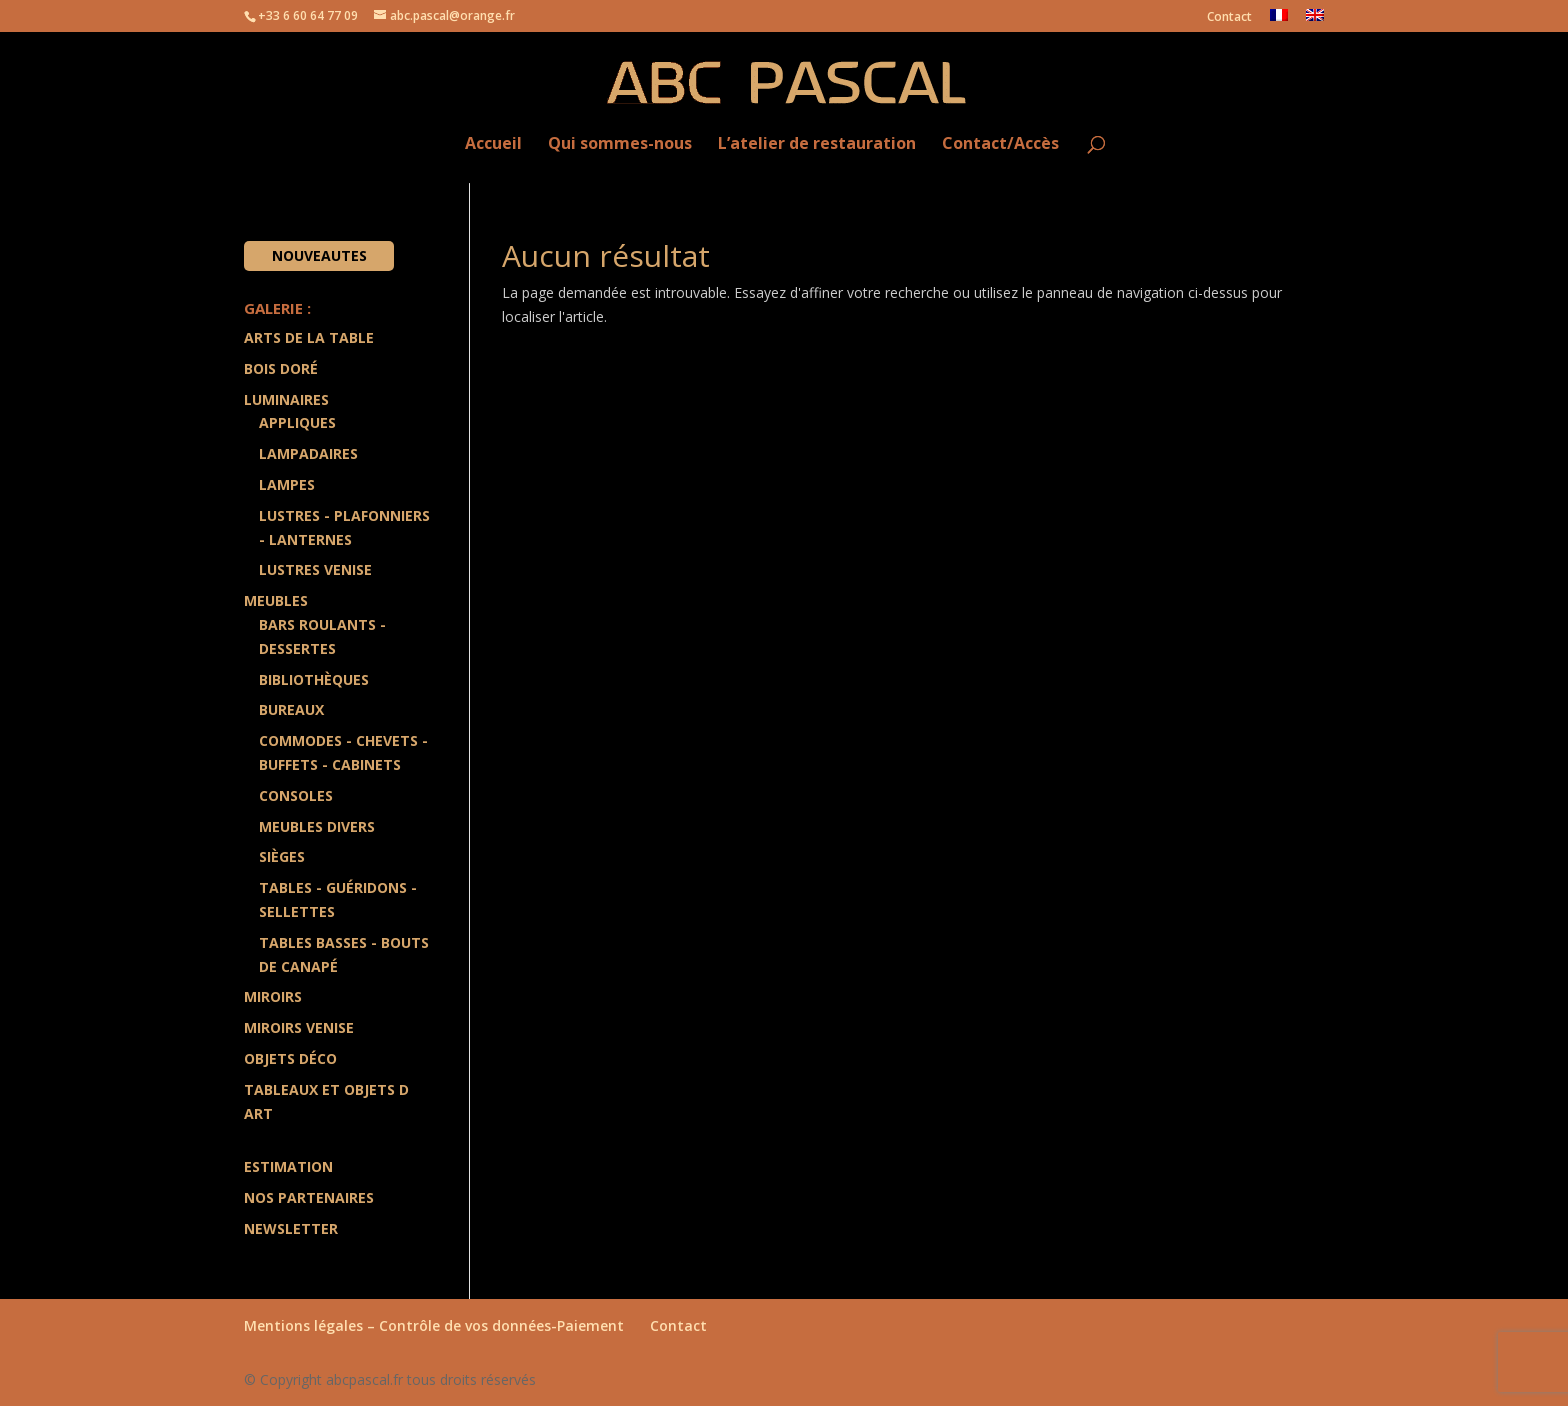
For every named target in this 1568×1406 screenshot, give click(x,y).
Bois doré (281, 368)
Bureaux (291, 709)
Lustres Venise (315, 569)
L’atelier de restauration (817, 144)
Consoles (296, 795)
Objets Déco (290, 1058)
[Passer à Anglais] (1315, 20)
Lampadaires (308, 453)
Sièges (282, 856)
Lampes (287, 484)
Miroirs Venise (299, 1027)
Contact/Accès (1000, 144)
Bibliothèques (314, 679)
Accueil (493, 144)
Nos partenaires (309, 1197)
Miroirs (273, 996)
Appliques (297, 422)
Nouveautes (319, 255)
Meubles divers (317, 826)
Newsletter (291, 1228)
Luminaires (286, 399)
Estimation (288, 1166)
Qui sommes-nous (620, 144)
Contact (1229, 18)
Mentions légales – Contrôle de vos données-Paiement (434, 1325)
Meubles (276, 600)
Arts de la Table (309, 337)
